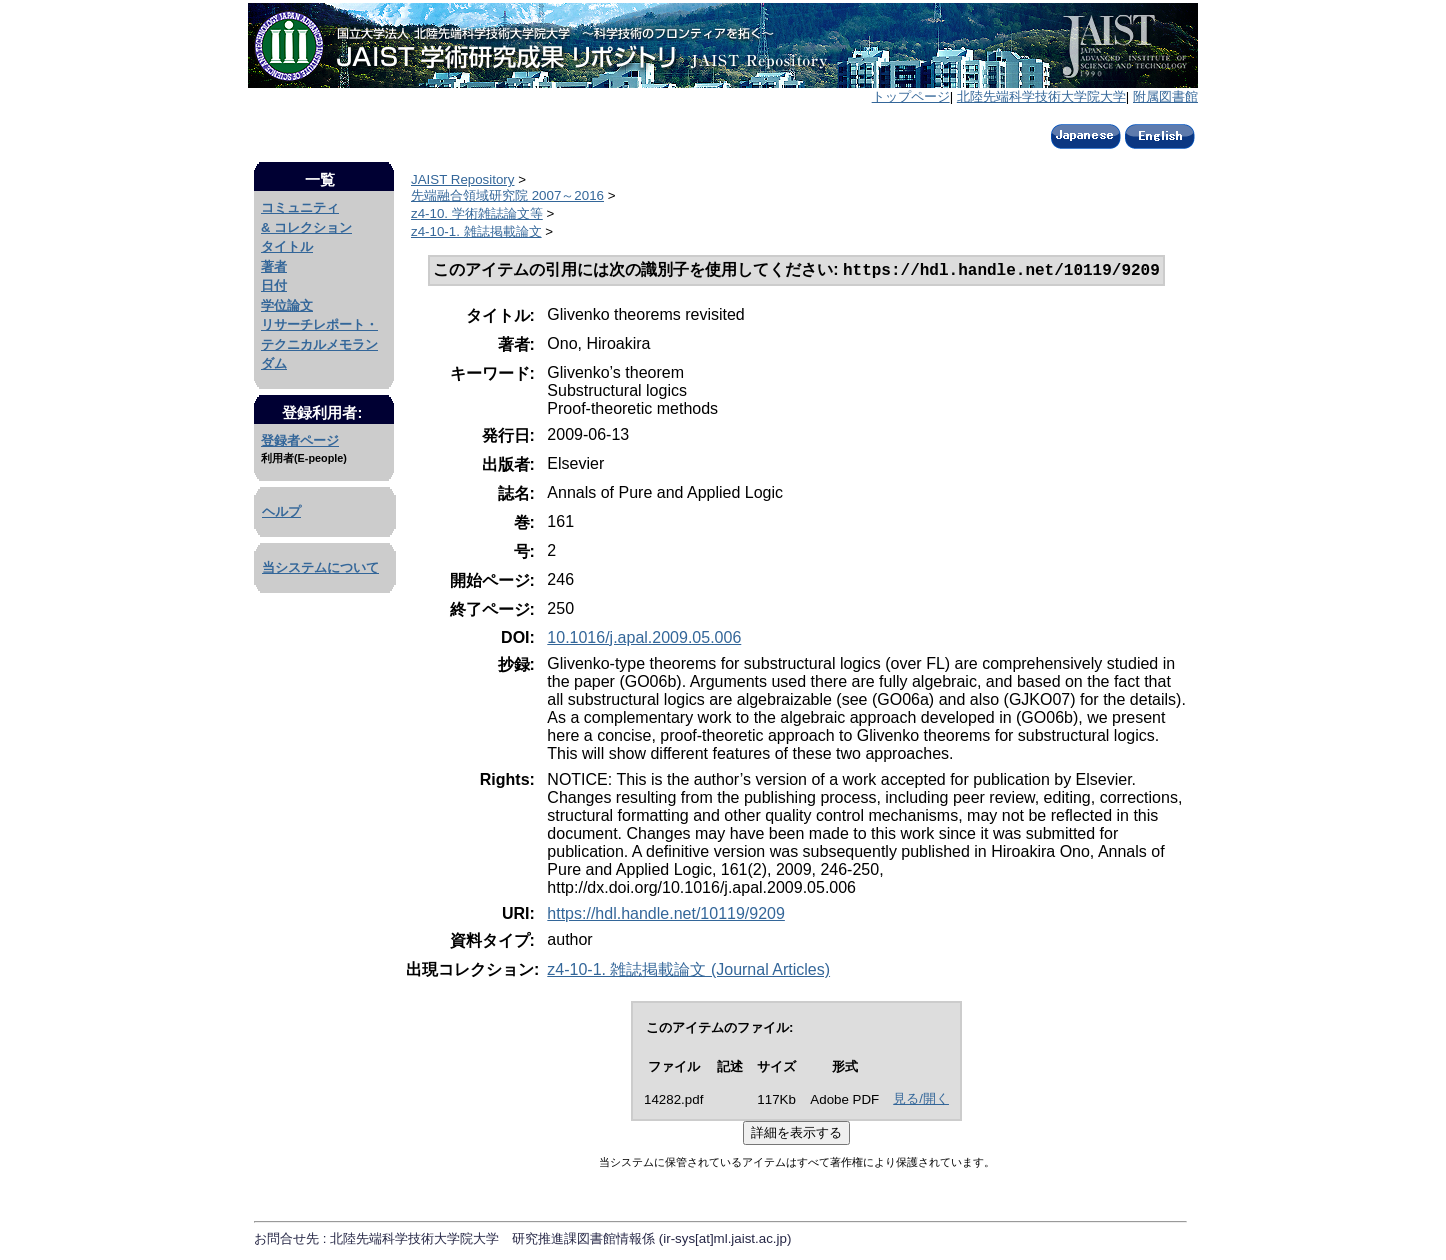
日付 (274, 285)
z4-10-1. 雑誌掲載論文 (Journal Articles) (688, 971)
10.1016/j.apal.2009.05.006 (644, 639)
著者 (274, 266)
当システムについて (320, 567)
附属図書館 (1165, 96)
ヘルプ (281, 511)
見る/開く (921, 1100)
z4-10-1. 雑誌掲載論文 (476, 231)
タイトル (287, 246)
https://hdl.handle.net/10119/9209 (666, 915)
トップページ (911, 96)
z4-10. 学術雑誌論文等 (477, 213)
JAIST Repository (462, 179)
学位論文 (287, 305)
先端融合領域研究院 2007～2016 (507, 195)
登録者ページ (300, 440)
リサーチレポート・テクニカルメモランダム (319, 344)
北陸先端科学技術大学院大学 (1041, 96)
